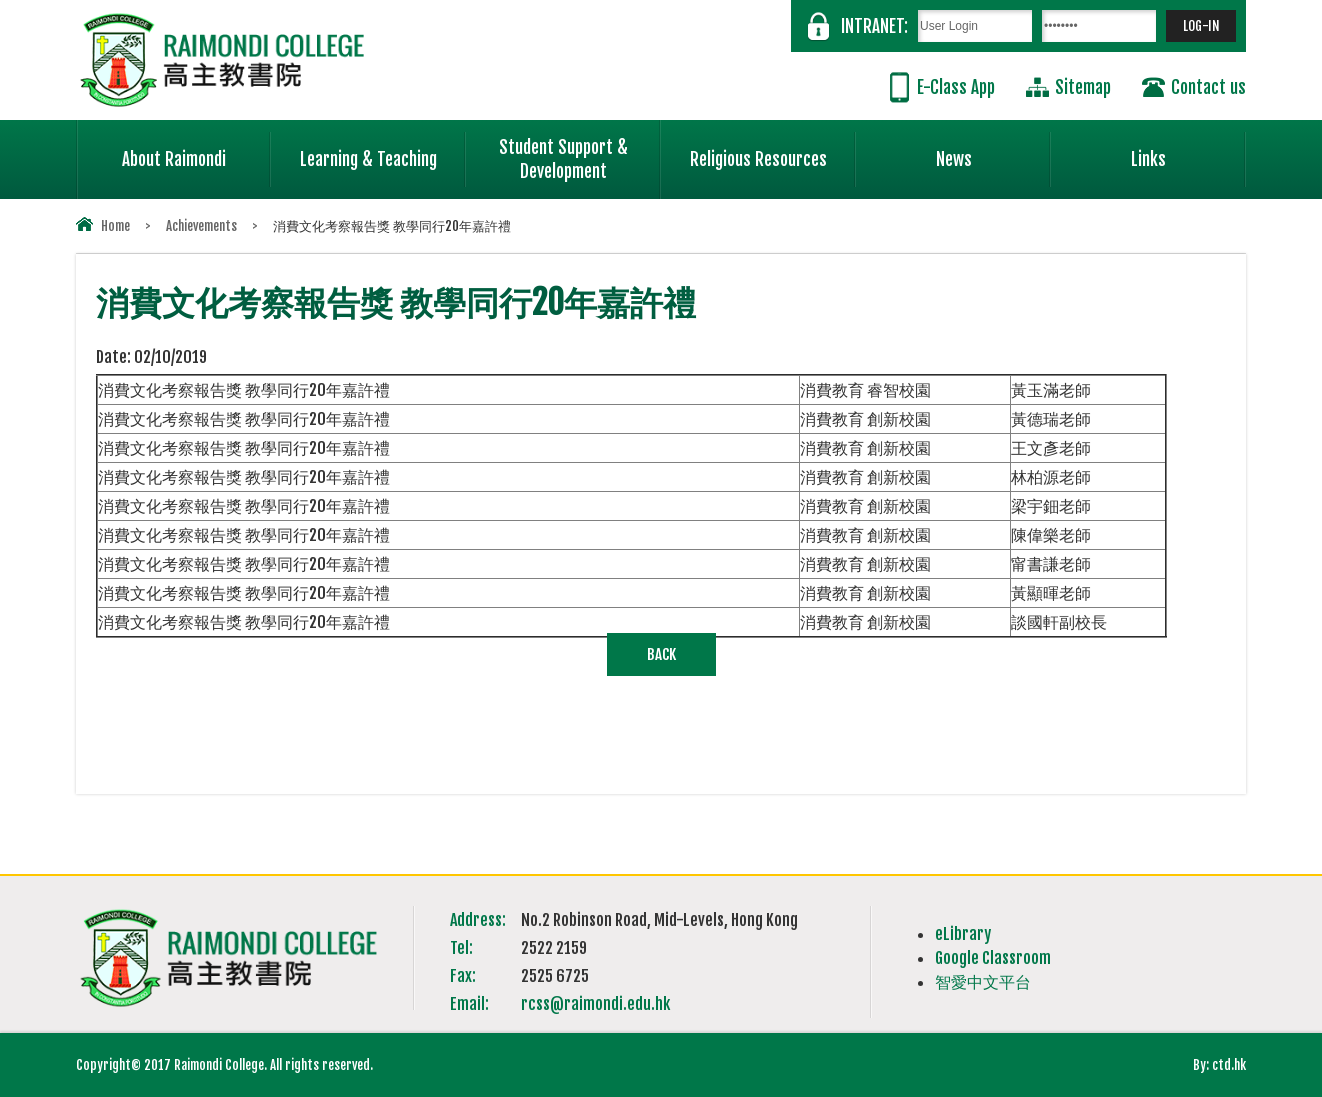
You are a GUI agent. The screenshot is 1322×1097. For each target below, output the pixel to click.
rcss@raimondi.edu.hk (595, 1004)
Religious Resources (758, 159)
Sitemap (1083, 87)
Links (1188, 151)
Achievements (201, 226)
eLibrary (963, 934)
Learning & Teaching (383, 151)
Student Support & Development (580, 151)
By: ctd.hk (1219, 1065)
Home (115, 226)
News (994, 151)
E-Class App (956, 87)
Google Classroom (993, 958)
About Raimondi (197, 151)
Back (661, 654)
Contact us (1208, 87)
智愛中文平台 (983, 982)
